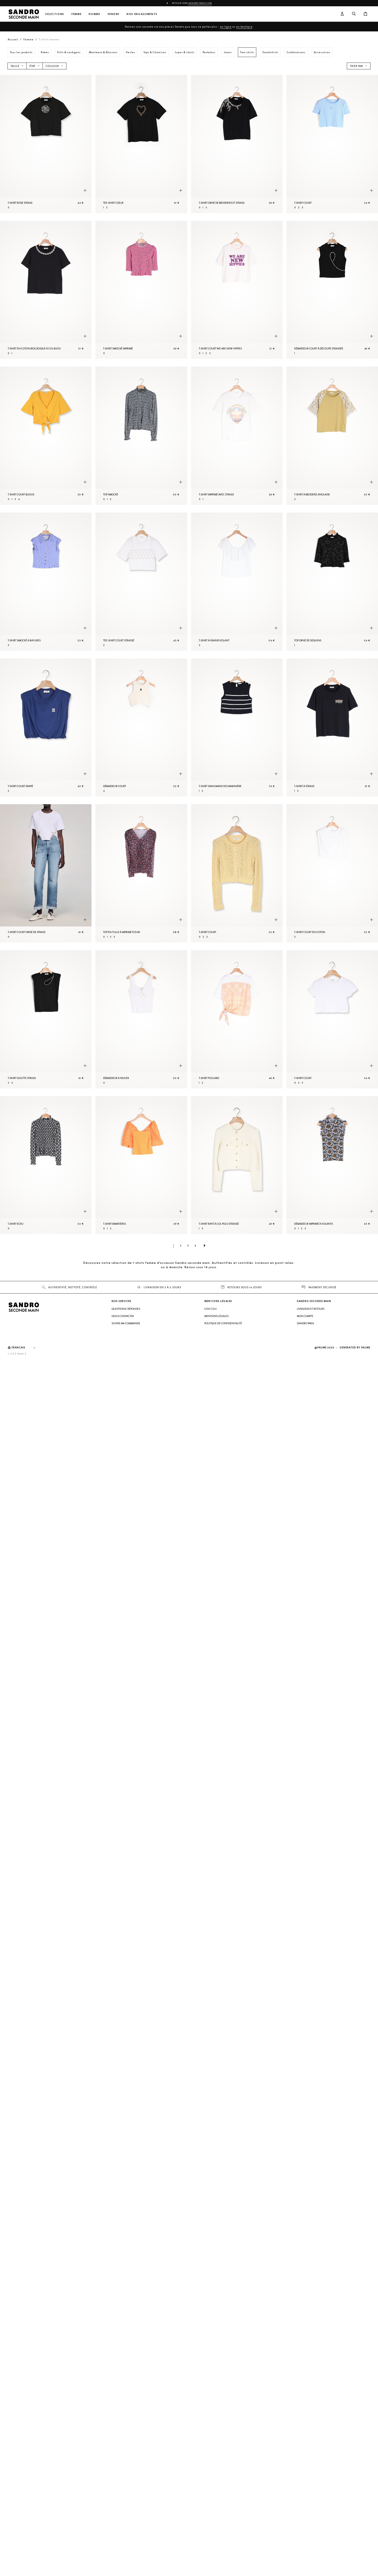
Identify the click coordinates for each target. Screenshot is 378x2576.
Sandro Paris (305, 1323)
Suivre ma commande (126, 1323)
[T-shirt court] (332, 144)
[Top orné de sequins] (332, 582)
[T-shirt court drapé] (46, 727)
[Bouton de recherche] (354, 14)
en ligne (226, 26)
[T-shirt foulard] (237, 1019)
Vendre (113, 14)
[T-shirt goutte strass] (46, 1019)
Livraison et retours (310, 1308)
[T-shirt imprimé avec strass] (237, 436)
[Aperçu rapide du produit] (85, 190)
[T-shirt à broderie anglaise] (332, 436)
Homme (94, 14)
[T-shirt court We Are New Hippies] (237, 290)
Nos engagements (142, 14)
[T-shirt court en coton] (332, 873)
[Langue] (26, 1347)
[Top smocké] (141, 436)
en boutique (244, 26)
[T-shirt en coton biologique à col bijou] (46, 290)
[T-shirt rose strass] (46, 144)
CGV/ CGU (210, 1308)
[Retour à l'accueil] (24, 14)
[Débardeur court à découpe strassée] (332, 290)
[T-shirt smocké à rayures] (46, 582)
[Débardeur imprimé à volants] (332, 1165)
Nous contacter (123, 1316)
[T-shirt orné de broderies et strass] (237, 144)
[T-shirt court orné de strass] (46, 873)
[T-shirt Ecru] (46, 1165)
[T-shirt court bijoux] (46, 436)
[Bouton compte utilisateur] (342, 14)
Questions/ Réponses (126, 1308)
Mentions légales (216, 1316)
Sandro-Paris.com (200, 3)
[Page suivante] (204, 1245)
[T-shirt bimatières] (141, 1165)
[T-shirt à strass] (332, 727)
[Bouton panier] (365, 14)
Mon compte (305, 1316)
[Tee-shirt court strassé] (141, 582)
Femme (76, 14)
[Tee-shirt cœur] (141, 144)
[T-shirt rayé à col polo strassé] (237, 1165)
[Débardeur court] (141, 727)
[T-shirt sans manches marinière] (237, 727)
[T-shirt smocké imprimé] (141, 290)
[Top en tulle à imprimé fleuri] (141, 873)
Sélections (54, 14)
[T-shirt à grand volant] (237, 582)
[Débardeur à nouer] (141, 1019)
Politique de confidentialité (223, 1323)
